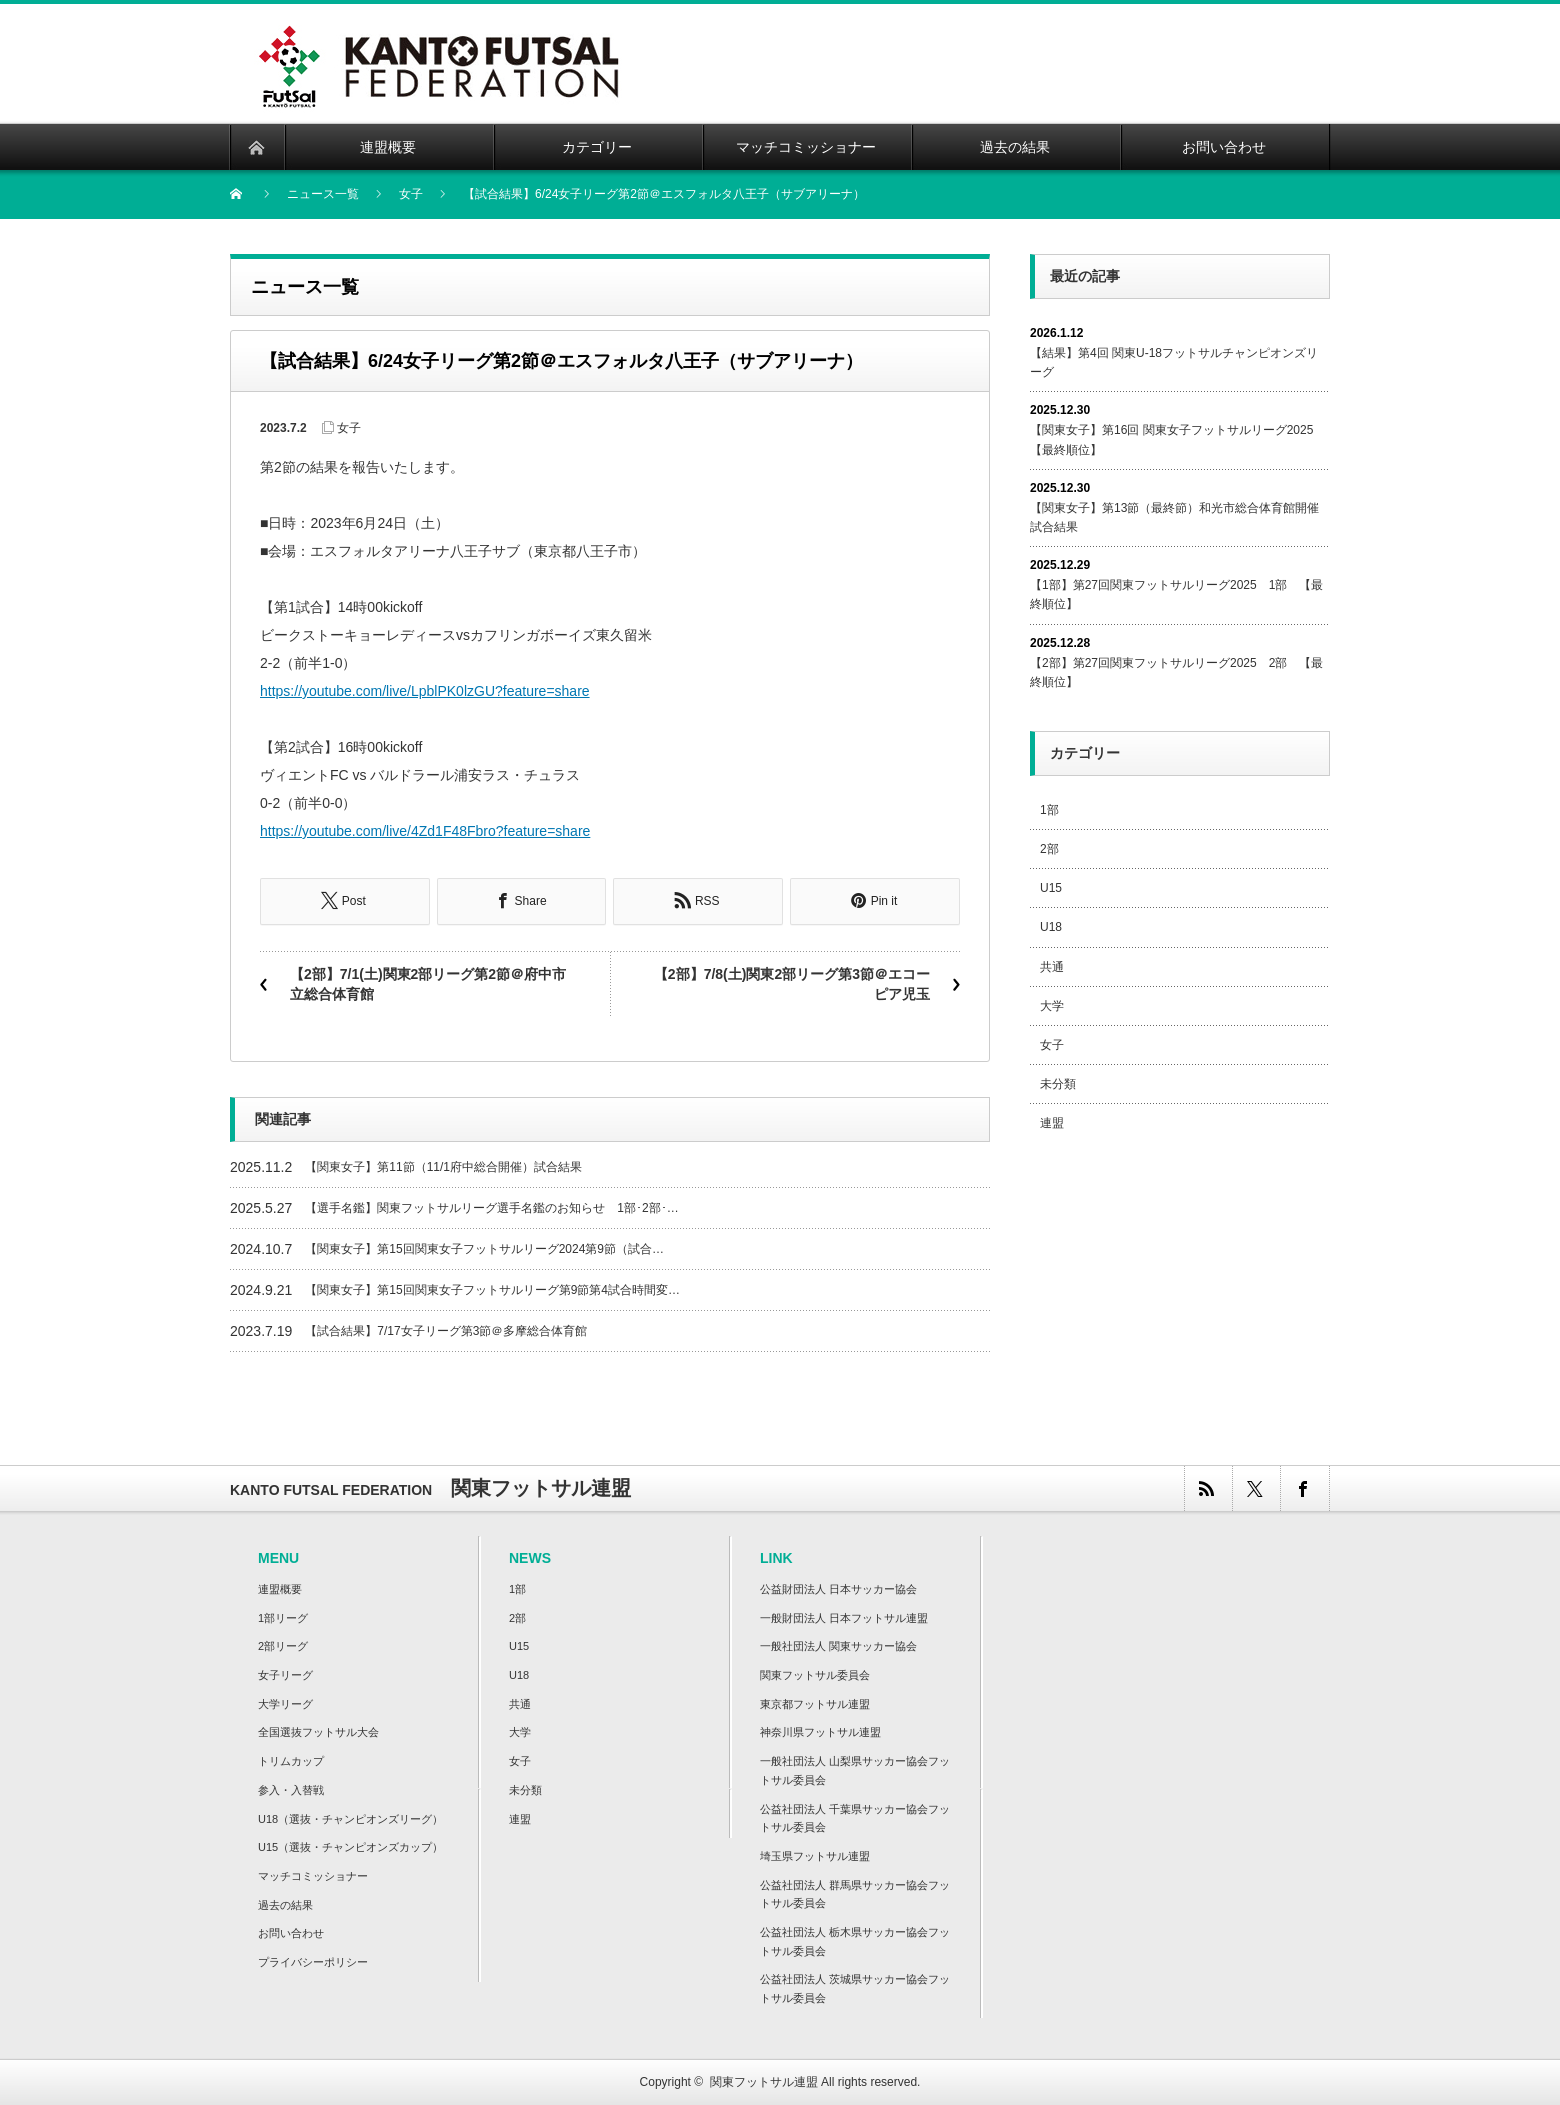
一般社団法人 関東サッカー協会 (838, 1645)
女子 (349, 428)
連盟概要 (280, 1588)
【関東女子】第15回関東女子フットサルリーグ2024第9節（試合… (484, 1248)
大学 (1052, 1006)
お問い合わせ (291, 1932)
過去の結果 (285, 1904)
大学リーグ (285, 1703)
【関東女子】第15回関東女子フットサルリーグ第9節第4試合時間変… (492, 1289)
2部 (1049, 849)
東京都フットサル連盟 (815, 1703)
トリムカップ (291, 1760)
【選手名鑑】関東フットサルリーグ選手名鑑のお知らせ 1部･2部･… (491, 1207)
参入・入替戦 (291, 1789)
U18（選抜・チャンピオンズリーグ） (350, 1818)
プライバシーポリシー (313, 1961)
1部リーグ (283, 1617)
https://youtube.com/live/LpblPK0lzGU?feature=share (425, 691)
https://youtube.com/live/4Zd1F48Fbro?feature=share (425, 831)
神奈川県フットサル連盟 (820, 1732)
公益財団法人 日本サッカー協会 (838, 1588)
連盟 (1052, 1123)
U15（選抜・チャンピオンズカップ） (350, 1846)
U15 (1051, 888)
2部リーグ (283, 1645)
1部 (1049, 810)
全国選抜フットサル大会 (318, 1732)
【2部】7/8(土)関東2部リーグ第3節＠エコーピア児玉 (792, 983)
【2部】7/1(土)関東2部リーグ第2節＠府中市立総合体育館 (428, 983)
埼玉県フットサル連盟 (815, 1855)
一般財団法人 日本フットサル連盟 (844, 1617)
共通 (1052, 967)
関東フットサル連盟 (764, 2081)
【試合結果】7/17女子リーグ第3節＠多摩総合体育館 (446, 1330)
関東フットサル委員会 (815, 1674)
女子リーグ (285, 1674)
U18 (1051, 927)
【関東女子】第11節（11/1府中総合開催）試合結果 (443, 1166)
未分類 (1058, 1084)
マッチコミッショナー (313, 1875)
